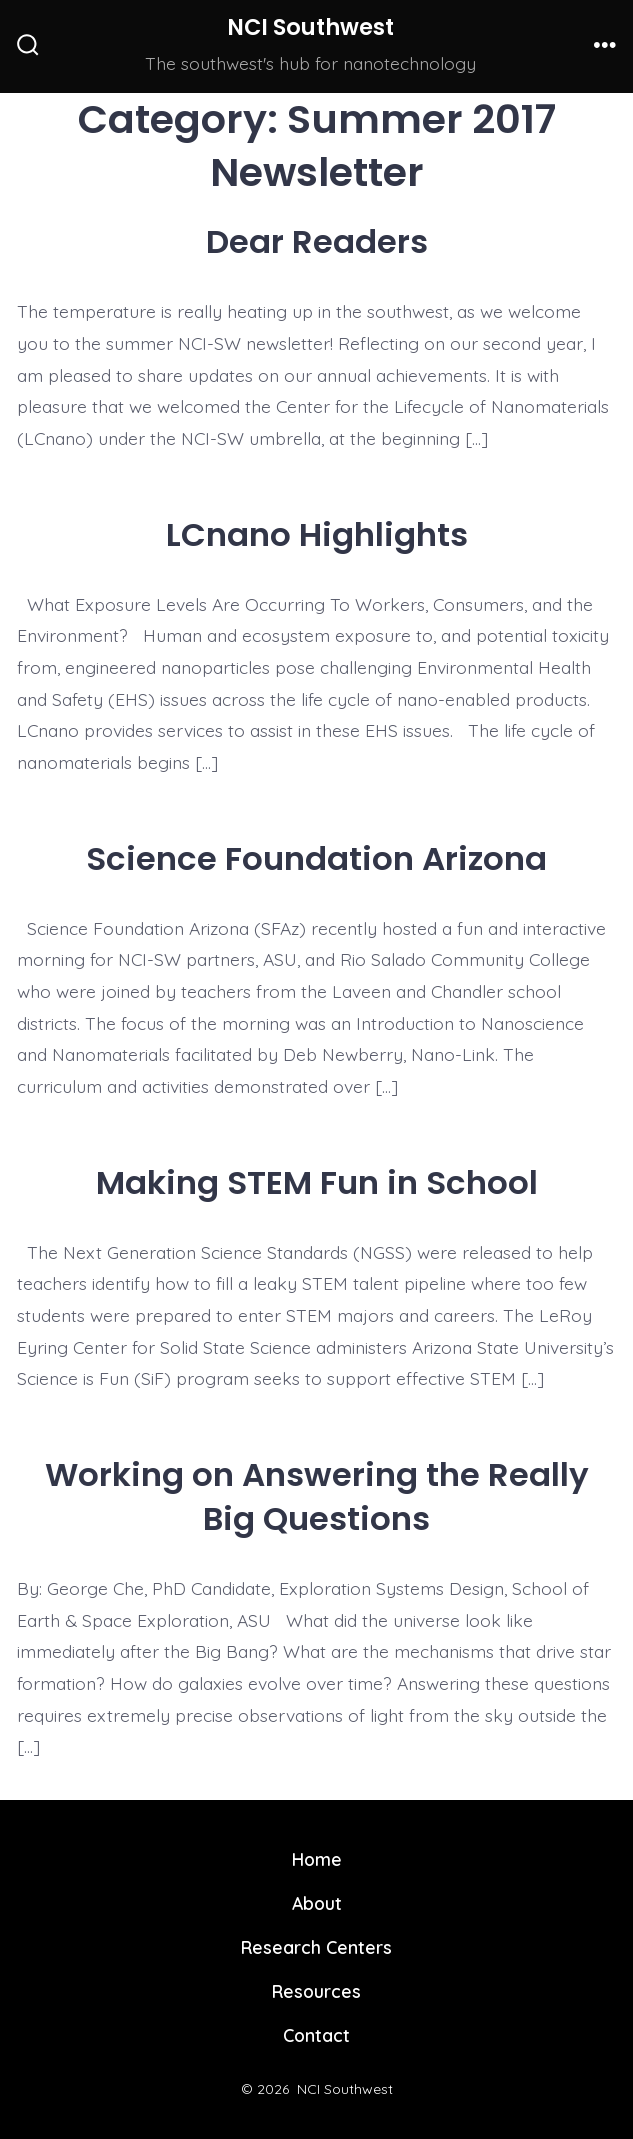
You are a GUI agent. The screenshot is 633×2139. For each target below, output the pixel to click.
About (317, 1903)
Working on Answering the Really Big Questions (317, 1496)
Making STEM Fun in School (317, 1182)
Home (317, 1859)
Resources (316, 1991)
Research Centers (316, 1947)
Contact (316, 2035)
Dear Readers (317, 241)
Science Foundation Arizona (316, 858)
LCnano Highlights (317, 534)
